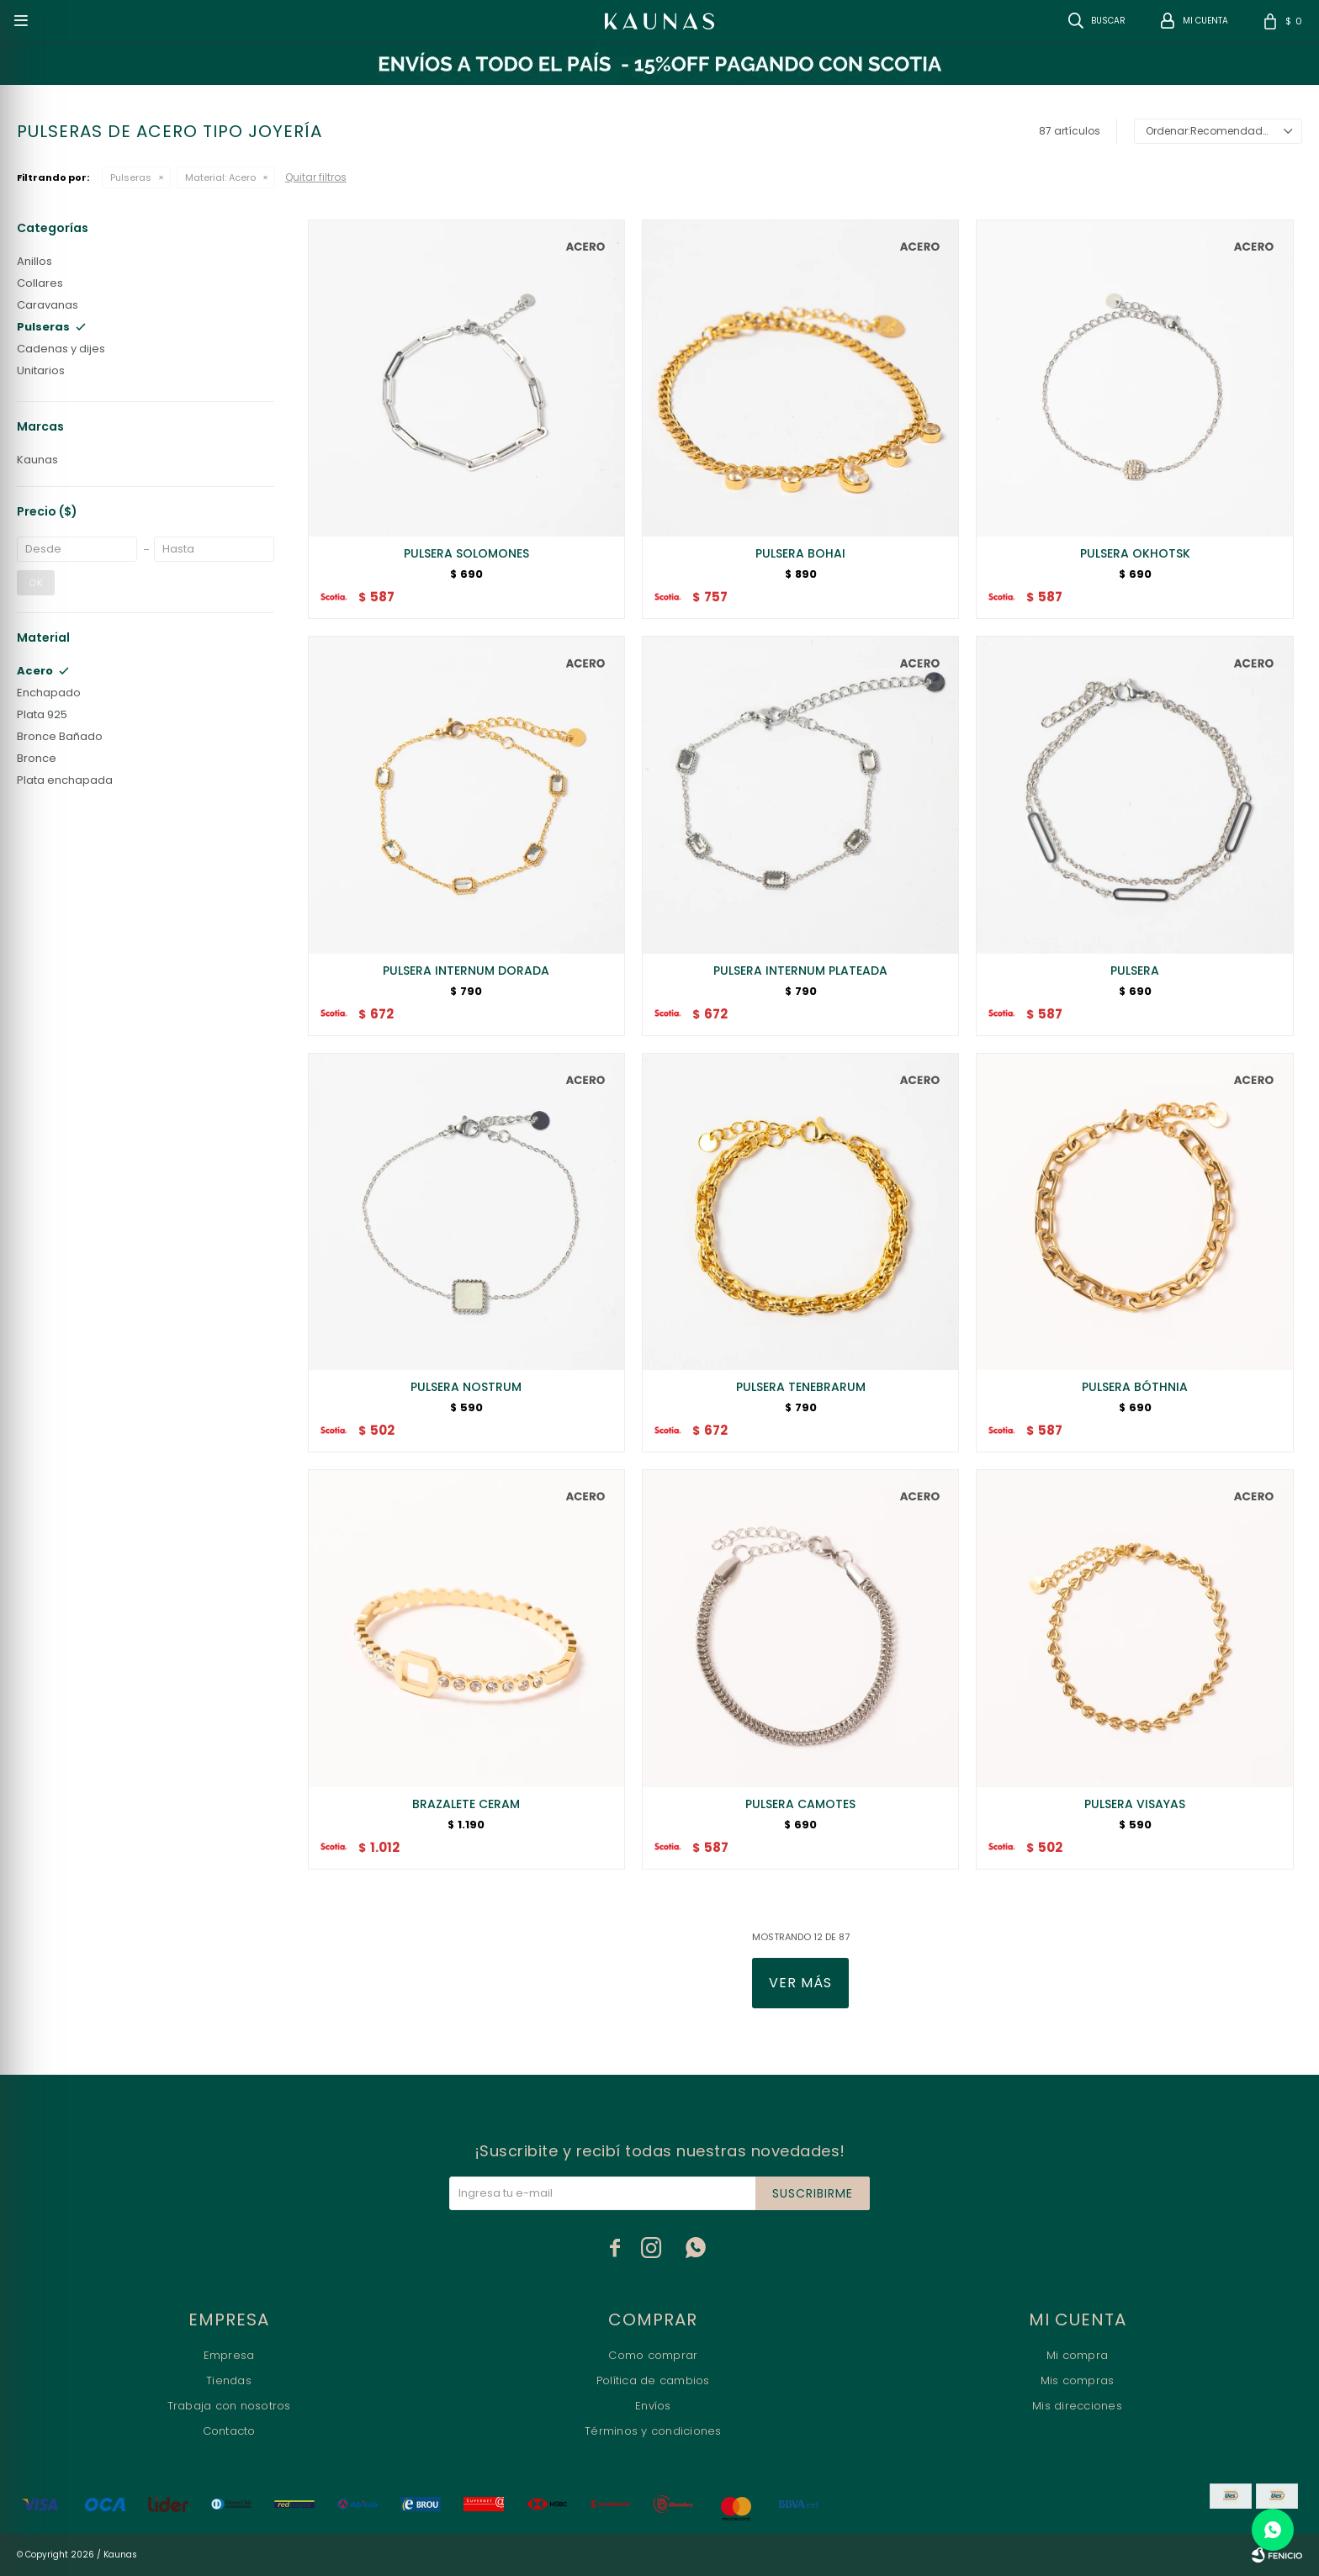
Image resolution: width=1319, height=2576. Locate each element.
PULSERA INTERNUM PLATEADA (800, 970)
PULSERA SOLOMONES (466, 553)
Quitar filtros (316, 177)
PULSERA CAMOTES (800, 1804)
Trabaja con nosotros (229, 2406)
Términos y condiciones (653, 2431)
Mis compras (1078, 2380)
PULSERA (1134, 970)
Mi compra (1077, 2355)
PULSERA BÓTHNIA (1135, 1386)
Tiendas (229, 2380)
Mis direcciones (1077, 2406)
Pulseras (130, 177)
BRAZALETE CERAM (466, 1804)
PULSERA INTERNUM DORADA (466, 970)
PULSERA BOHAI (800, 553)
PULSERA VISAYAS (1134, 1804)
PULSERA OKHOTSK (1135, 553)
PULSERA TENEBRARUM (801, 1386)
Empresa (229, 2355)
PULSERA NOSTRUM (466, 1386)
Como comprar (652, 2355)
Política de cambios (653, 2380)
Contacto (229, 2431)
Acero (220, 177)
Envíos (653, 2406)
